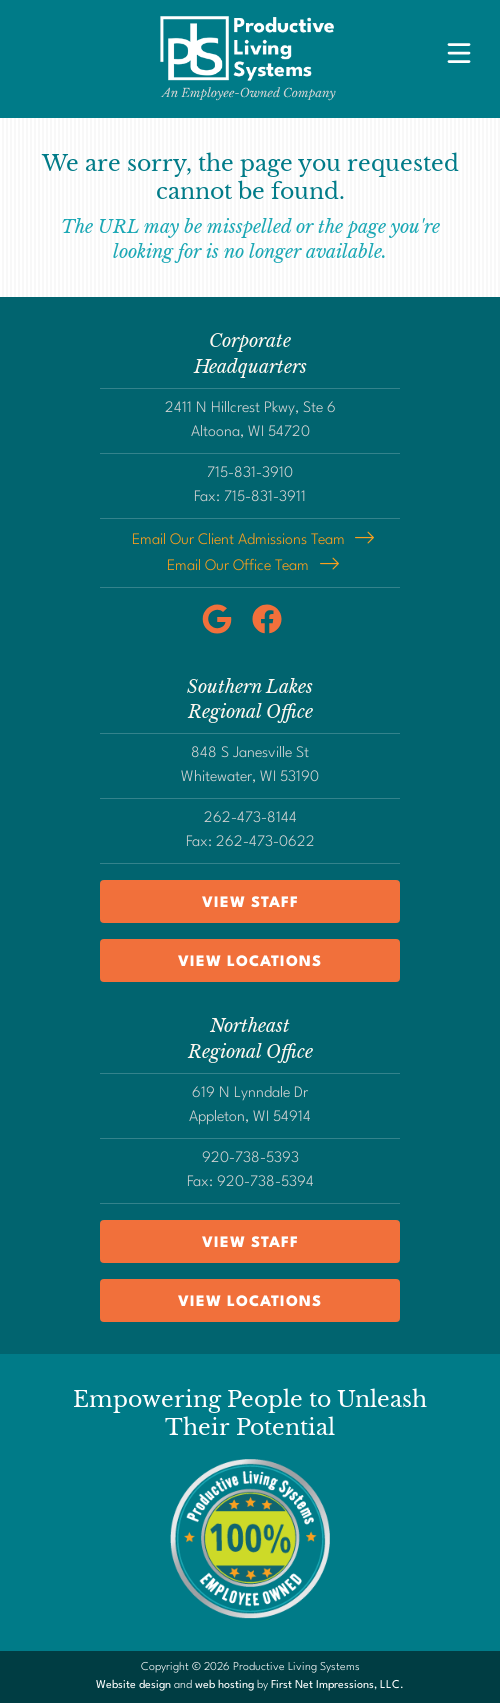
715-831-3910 (250, 473)
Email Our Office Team (238, 566)
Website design (133, 1685)
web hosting (224, 1685)
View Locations (250, 962)
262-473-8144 (250, 818)
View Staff (250, 903)
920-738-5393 (250, 1158)
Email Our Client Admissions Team (238, 540)
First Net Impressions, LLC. (337, 1685)
